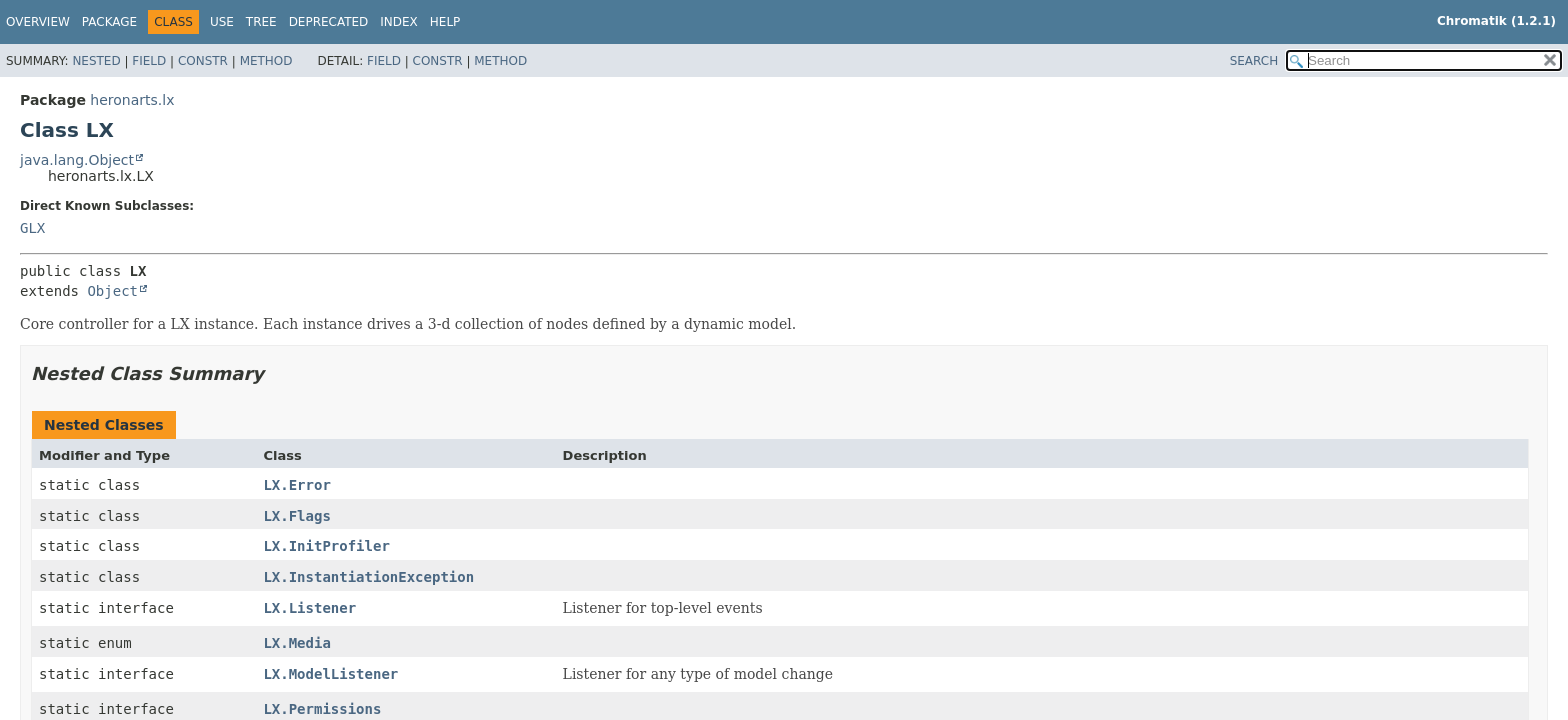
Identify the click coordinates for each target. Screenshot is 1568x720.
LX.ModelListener (330, 674)
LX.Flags (296, 516)
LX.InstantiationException (368, 577)
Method (266, 61)
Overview (38, 22)
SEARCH (1254, 61)
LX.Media (296, 643)
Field (149, 61)
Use (222, 22)
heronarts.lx (132, 100)
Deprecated (329, 22)
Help (445, 22)
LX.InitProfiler (326, 546)
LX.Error (296, 485)
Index (399, 22)
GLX (32, 228)
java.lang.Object (77, 160)
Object (112, 291)
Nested (96, 61)
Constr (203, 61)
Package (109, 22)
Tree (261, 22)
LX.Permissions (322, 709)
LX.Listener (309, 608)
